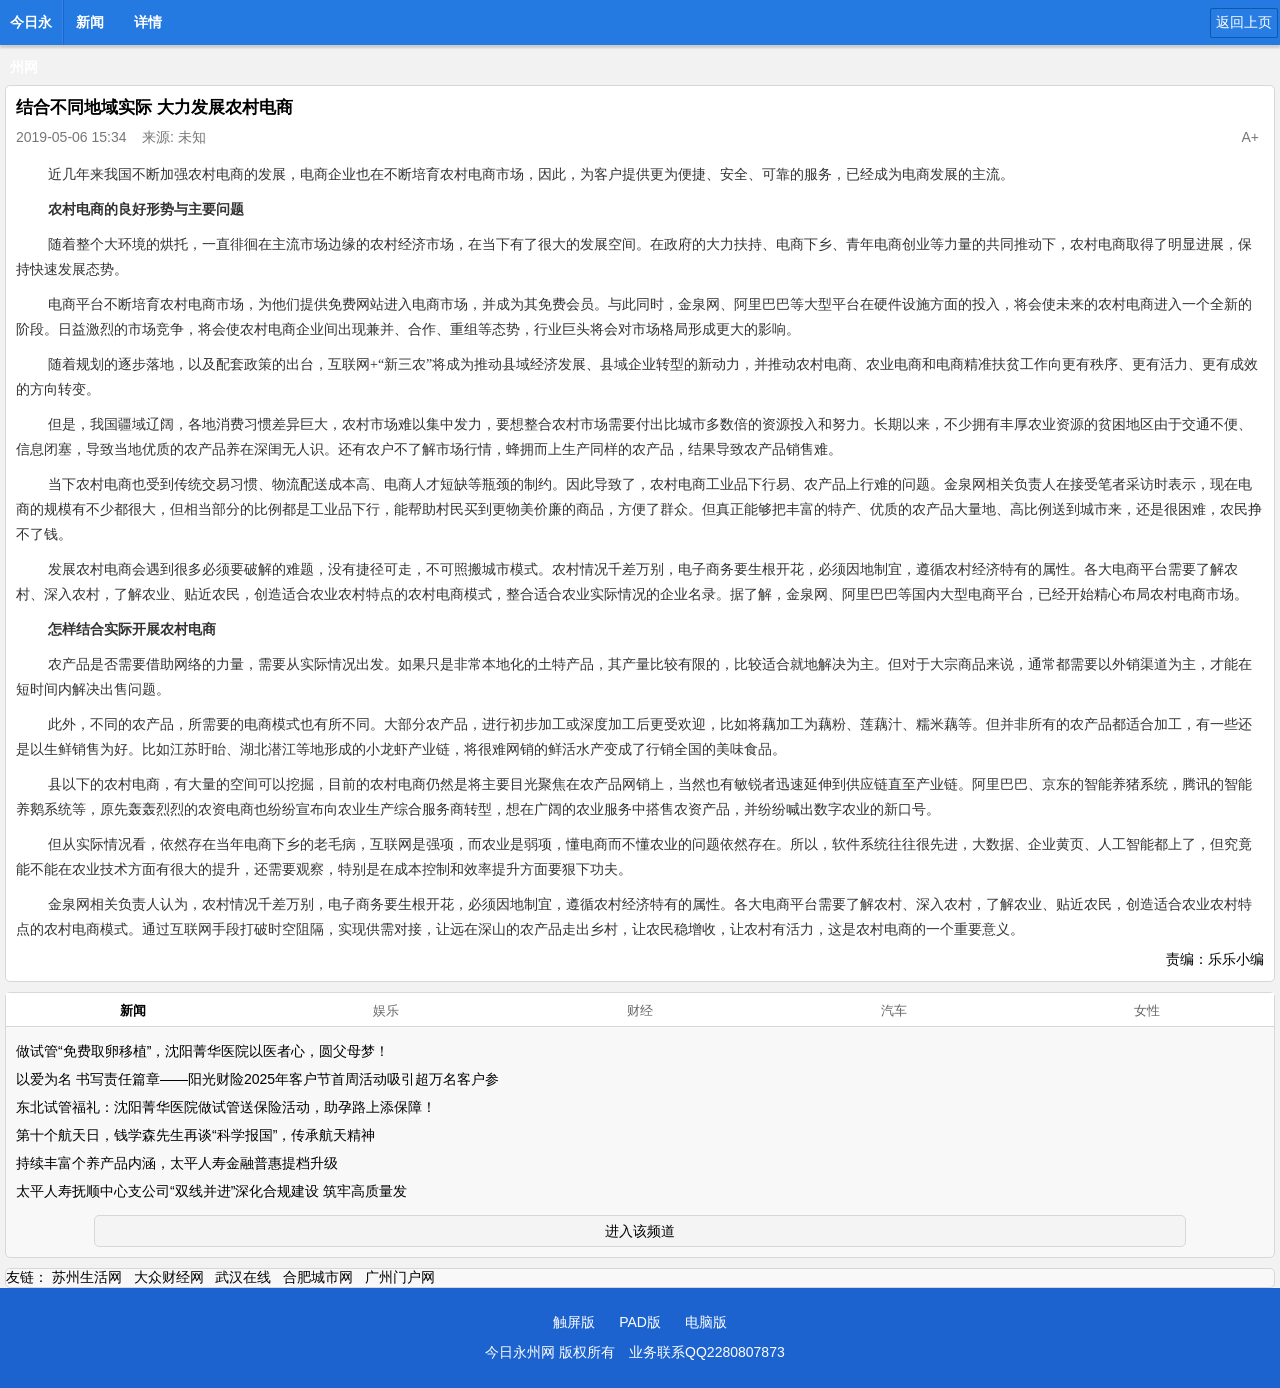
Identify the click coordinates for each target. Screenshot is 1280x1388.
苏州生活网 (87, 1277)
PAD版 (640, 1322)
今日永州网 (31, 28)
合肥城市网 (318, 1277)
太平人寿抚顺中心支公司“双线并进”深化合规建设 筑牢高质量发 (211, 1191)
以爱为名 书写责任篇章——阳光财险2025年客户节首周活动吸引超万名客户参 (257, 1079)
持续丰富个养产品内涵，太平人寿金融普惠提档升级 (177, 1163)
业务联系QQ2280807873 (707, 1352)
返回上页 (1244, 22)
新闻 (90, 22)
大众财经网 (169, 1277)
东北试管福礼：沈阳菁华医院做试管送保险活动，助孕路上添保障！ (226, 1107)
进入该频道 (640, 1231)
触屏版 (574, 1322)
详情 (148, 22)
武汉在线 (243, 1277)
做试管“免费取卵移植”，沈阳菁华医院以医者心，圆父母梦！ (202, 1051)
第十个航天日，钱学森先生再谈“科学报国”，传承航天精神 (195, 1135)
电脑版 (706, 1322)
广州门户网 (400, 1277)
